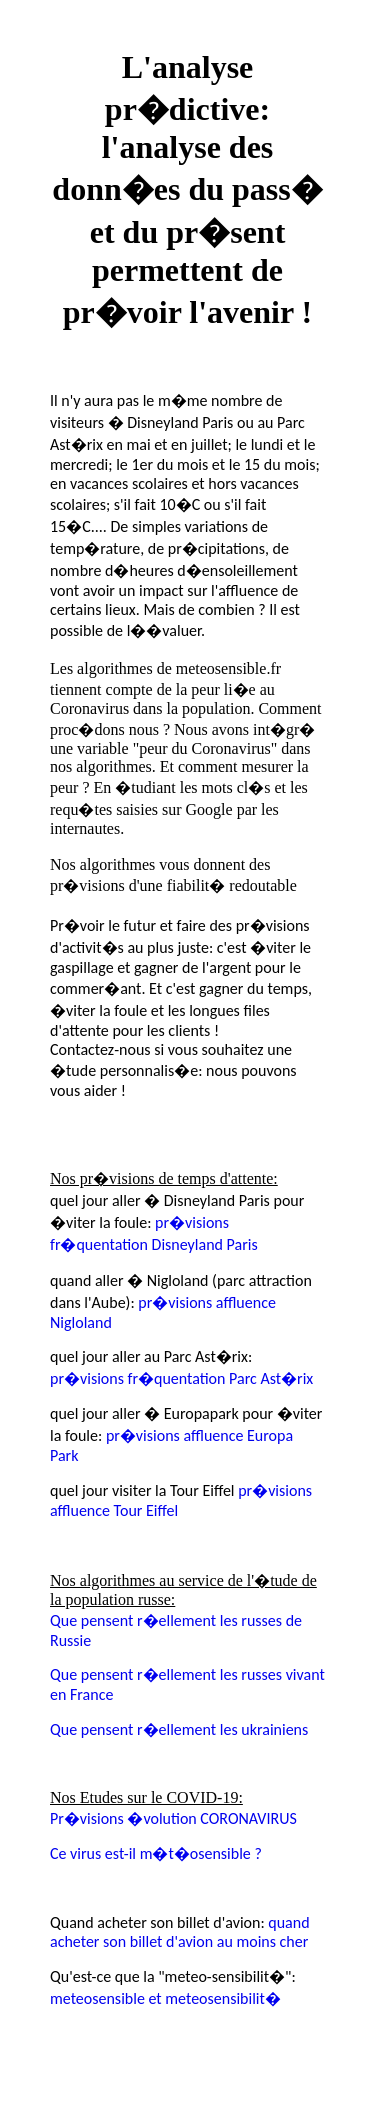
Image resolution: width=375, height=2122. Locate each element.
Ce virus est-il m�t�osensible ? (156, 1853)
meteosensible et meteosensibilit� (165, 1998)
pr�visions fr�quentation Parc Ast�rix (181, 1378)
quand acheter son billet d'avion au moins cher (180, 1932)
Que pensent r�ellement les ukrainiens (179, 1729)
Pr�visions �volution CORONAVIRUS (173, 1818)
